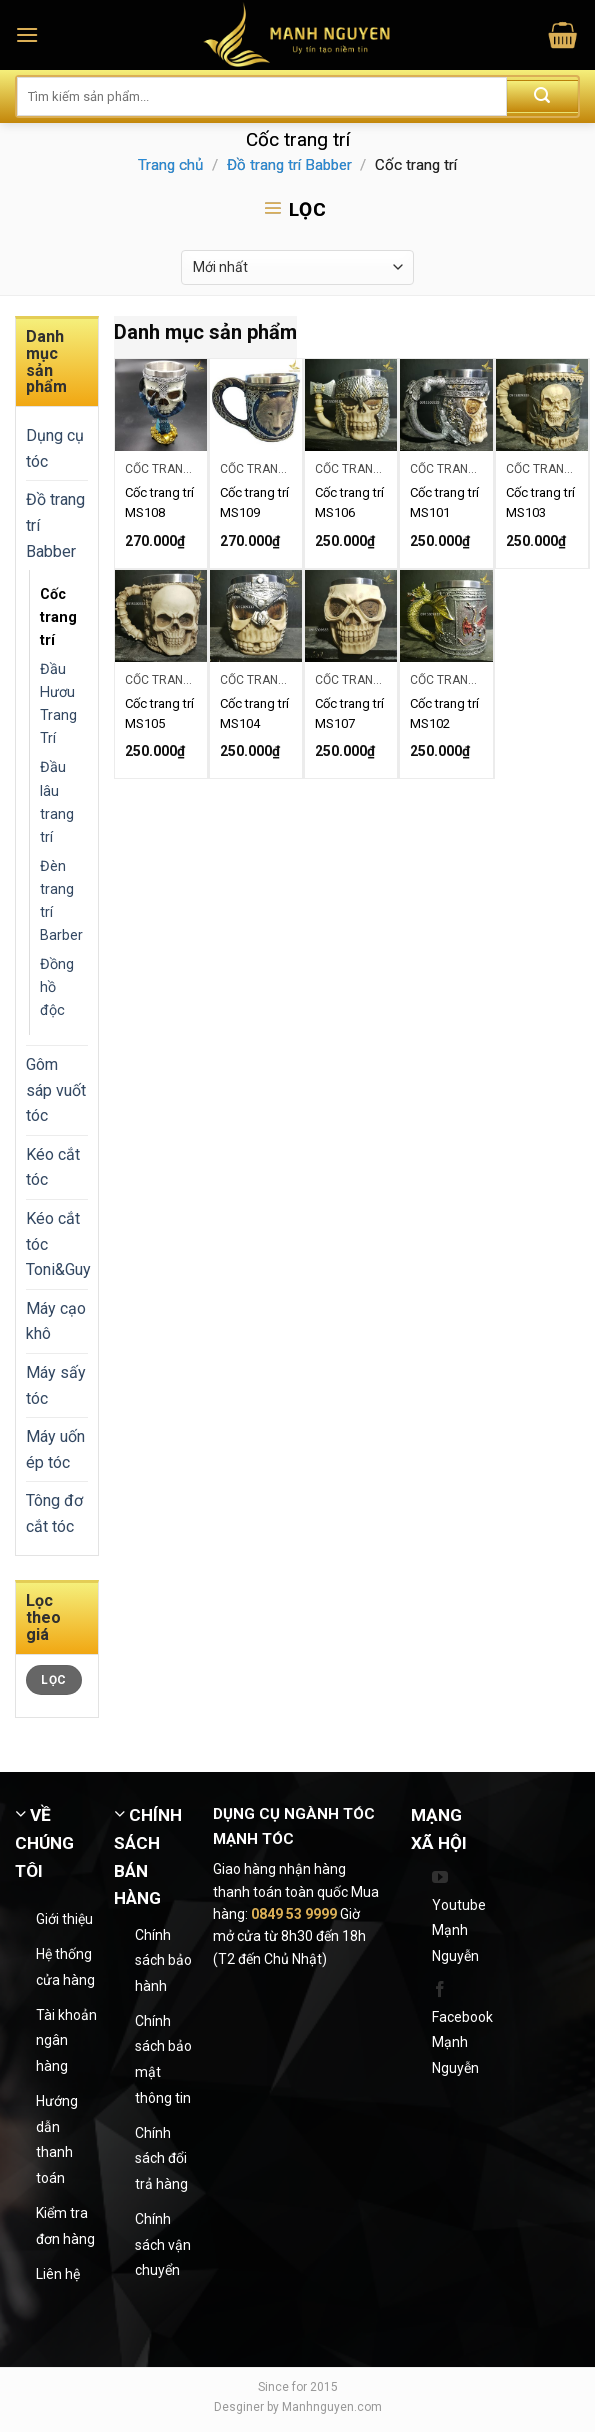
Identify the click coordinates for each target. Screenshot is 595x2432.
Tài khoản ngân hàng (66, 2040)
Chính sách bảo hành (163, 1960)
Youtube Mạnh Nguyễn (459, 1930)
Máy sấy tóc (56, 1385)
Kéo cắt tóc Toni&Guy (58, 1244)
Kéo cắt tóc (53, 1167)
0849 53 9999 (294, 1914)
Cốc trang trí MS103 (540, 502)
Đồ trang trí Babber (289, 165)
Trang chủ (170, 165)
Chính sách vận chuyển (163, 2244)
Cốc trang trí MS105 (159, 713)
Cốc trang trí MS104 (254, 713)
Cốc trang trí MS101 (444, 502)
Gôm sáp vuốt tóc (56, 1090)
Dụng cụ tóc (55, 448)
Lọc (53, 1680)
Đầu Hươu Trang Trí (58, 704)
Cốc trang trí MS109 (254, 502)
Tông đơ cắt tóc (54, 1513)
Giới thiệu (64, 1919)
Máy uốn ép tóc (55, 1449)
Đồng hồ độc (57, 987)
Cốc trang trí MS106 (349, 502)
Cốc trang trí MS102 (444, 713)
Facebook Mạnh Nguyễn (462, 2042)
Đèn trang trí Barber (61, 901)
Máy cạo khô (56, 1321)
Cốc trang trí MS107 (349, 713)
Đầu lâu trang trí (57, 802)
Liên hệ (58, 2274)
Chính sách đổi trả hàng (161, 2158)
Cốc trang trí (58, 617)
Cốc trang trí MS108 (159, 502)
